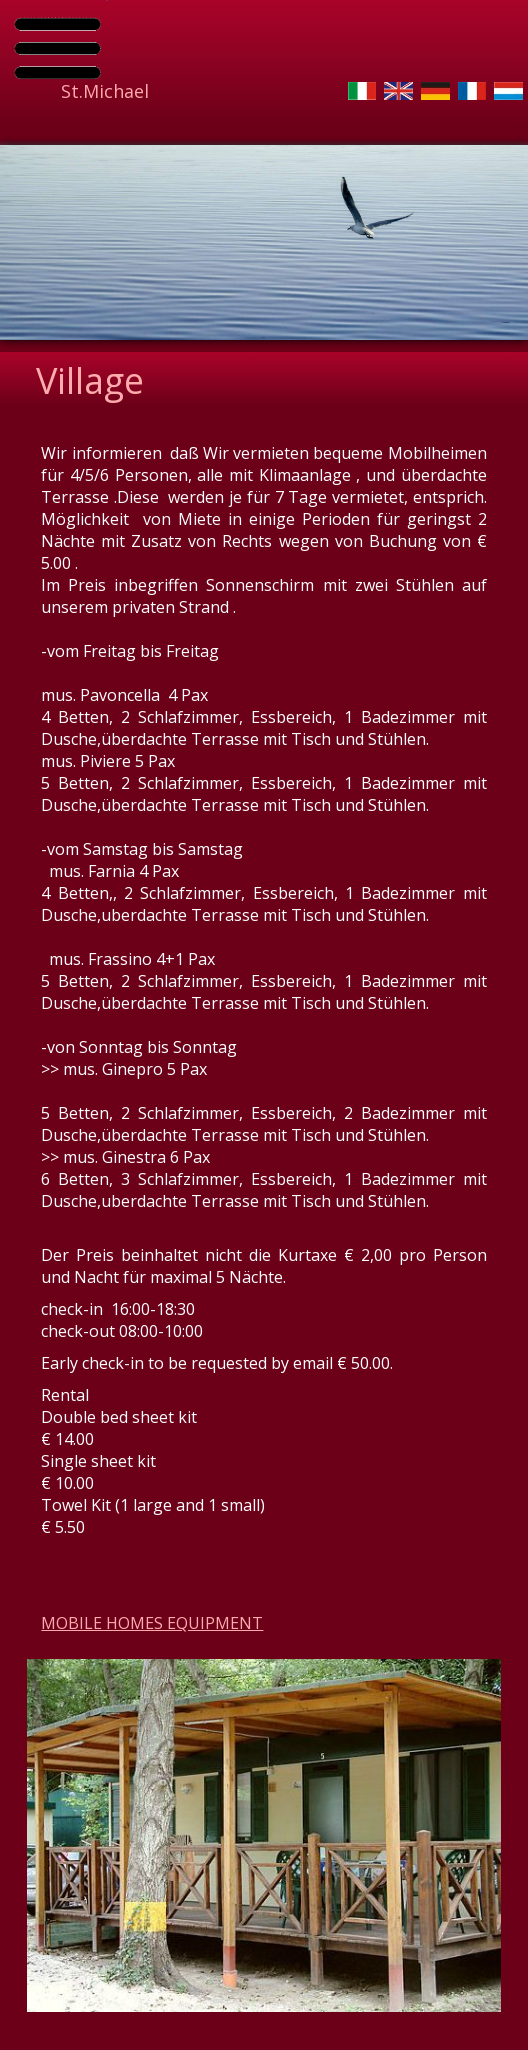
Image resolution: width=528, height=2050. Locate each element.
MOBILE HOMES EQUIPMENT (152, 1623)
